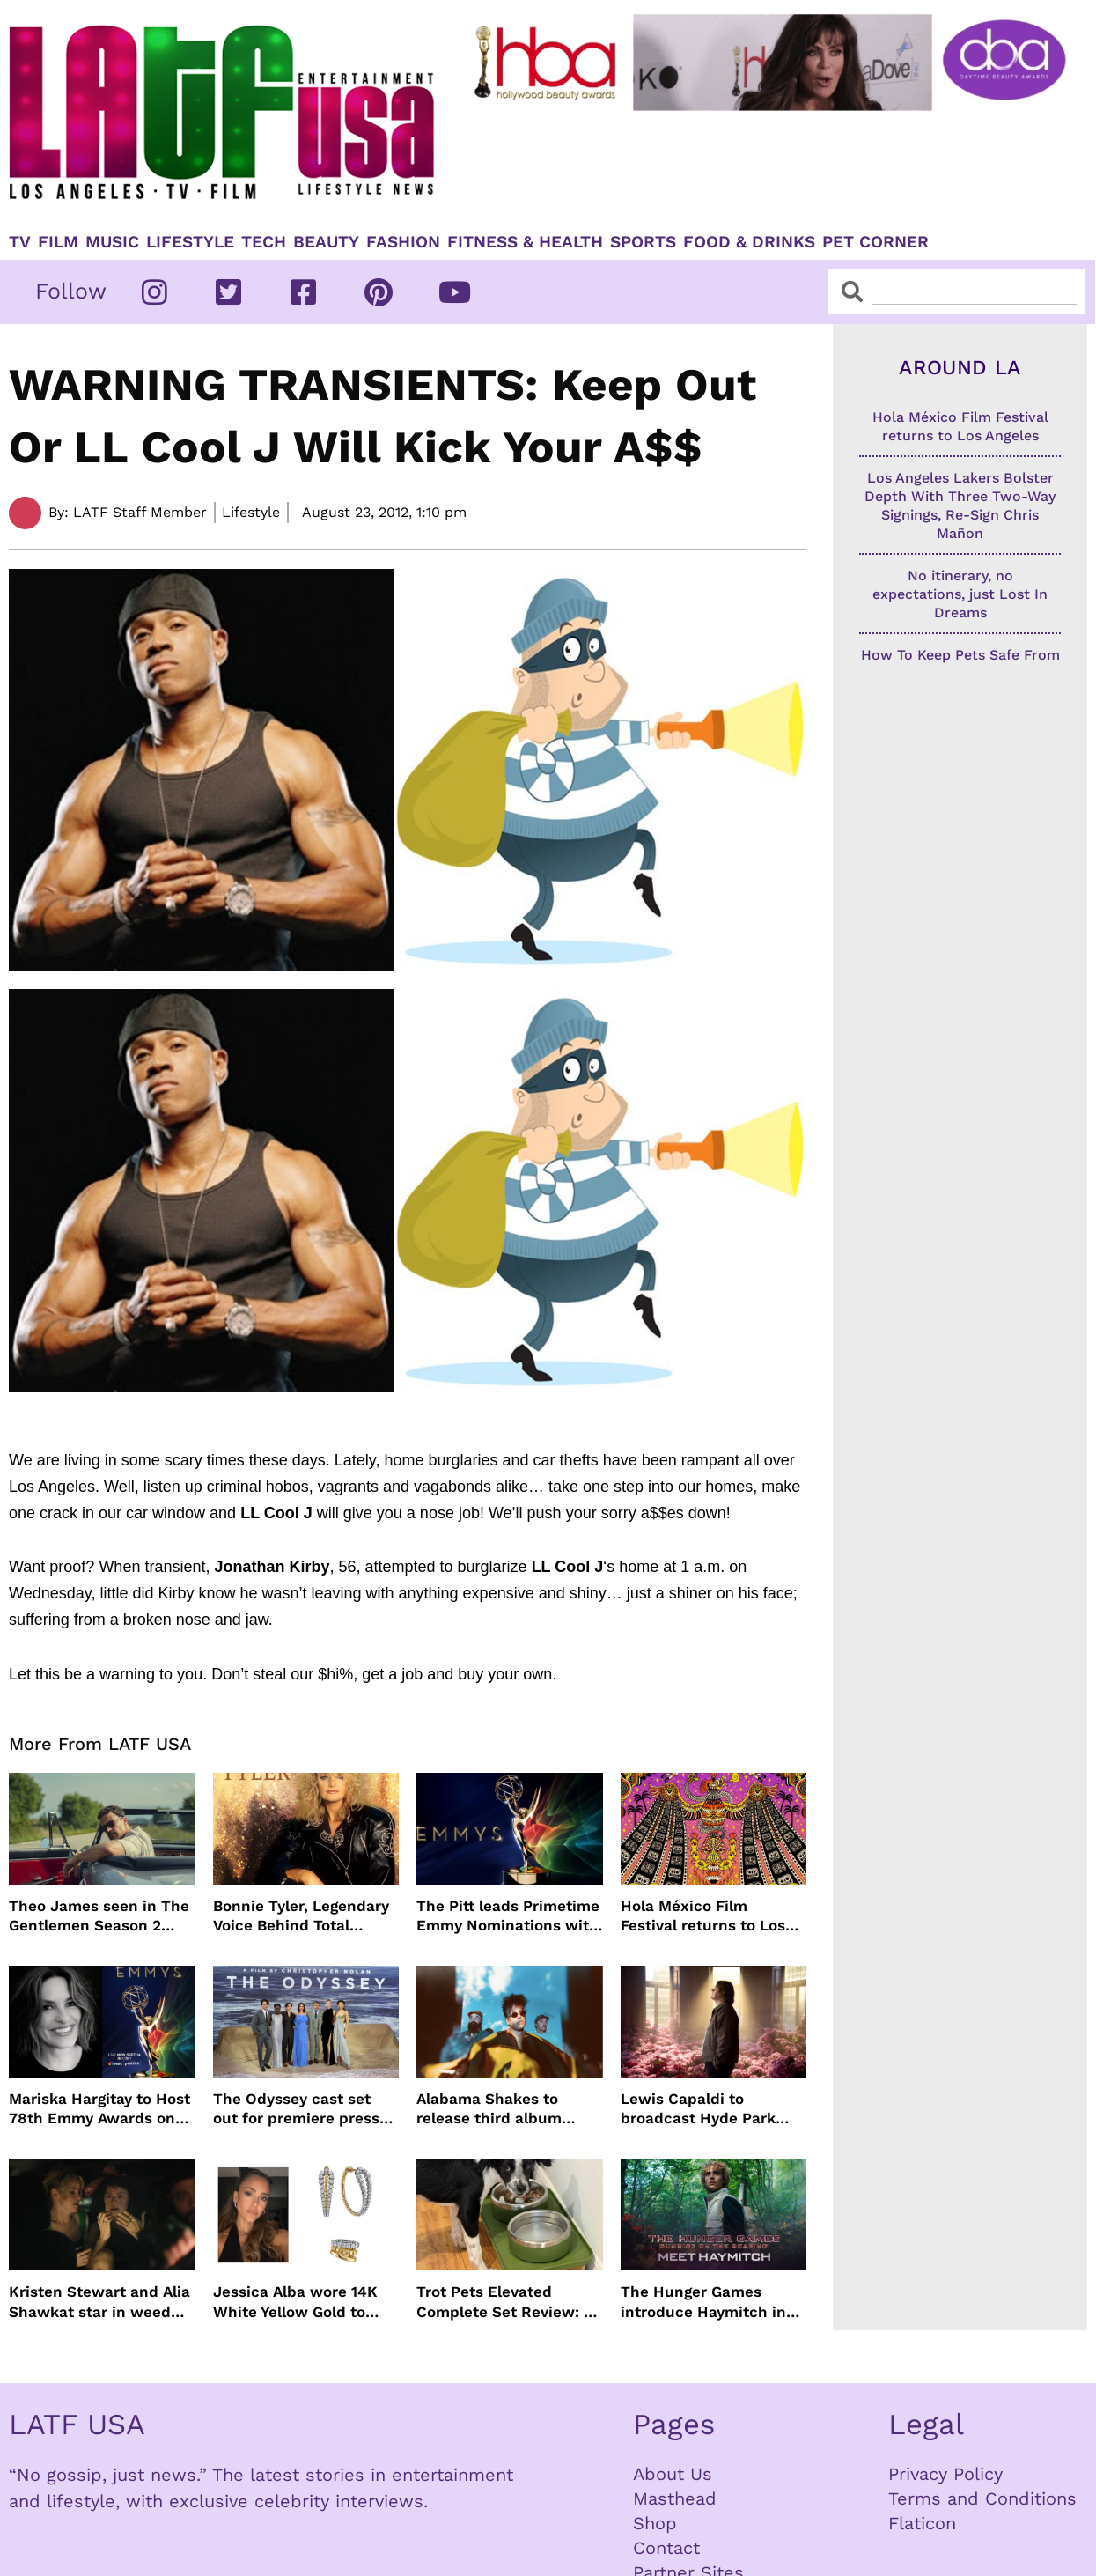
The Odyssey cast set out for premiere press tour (296, 2109)
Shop (655, 2523)
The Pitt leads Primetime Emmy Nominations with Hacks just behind (507, 1916)
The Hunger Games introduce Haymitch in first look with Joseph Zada (703, 2302)
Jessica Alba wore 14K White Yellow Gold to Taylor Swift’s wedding (296, 2302)
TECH (263, 242)
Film (58, 242)
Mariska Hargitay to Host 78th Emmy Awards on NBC (99, 2109)
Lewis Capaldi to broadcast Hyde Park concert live (698, 2109)
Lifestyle (190, 242)
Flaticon (922, 2523)
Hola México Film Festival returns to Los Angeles (703, 1916)
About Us (672, 2473)
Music (112, 242)
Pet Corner (875, 242)
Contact (666, 2547)
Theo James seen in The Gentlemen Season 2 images (99, 1916)
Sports (643, 242)
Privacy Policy (945, 2473)
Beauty (326, 242)
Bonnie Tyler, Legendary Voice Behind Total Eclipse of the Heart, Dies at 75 (301, 1916)
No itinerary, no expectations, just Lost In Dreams (960, 594)
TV (20, 242)
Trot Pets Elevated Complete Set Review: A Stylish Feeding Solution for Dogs (505, 2302)
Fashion (403, 242)
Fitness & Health (525, 242)
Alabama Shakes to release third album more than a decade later (490, 2109)
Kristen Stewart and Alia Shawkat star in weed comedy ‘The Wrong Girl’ (99, 2302)
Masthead (675, 2498)
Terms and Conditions (982, 2498)
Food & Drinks (749, 242)
